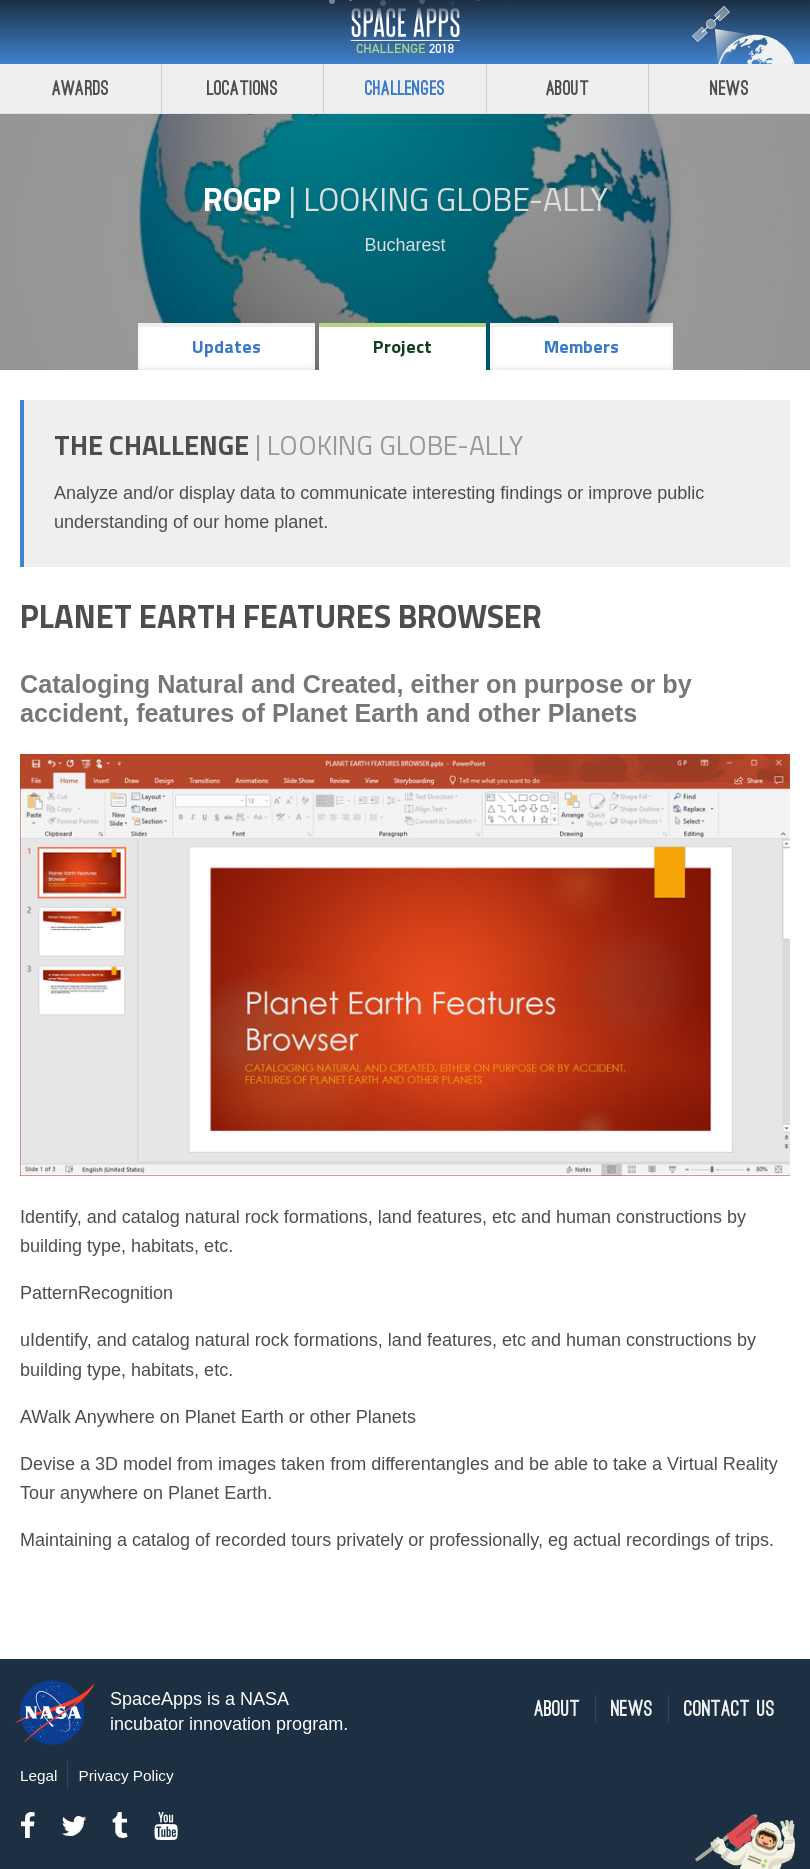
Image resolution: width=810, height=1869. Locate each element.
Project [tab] (402, 346)
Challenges (405, 88)
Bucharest (404, 245)
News (632, 1709)
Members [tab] (581, 346)
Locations (243, 88)
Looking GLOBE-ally (455, 199)
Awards (80, 88)
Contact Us (729, 1709)
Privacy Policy (125, 1775)
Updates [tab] (226, 346)
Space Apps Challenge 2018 (405, 32)
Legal (38, 1775)
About (567, 88)
